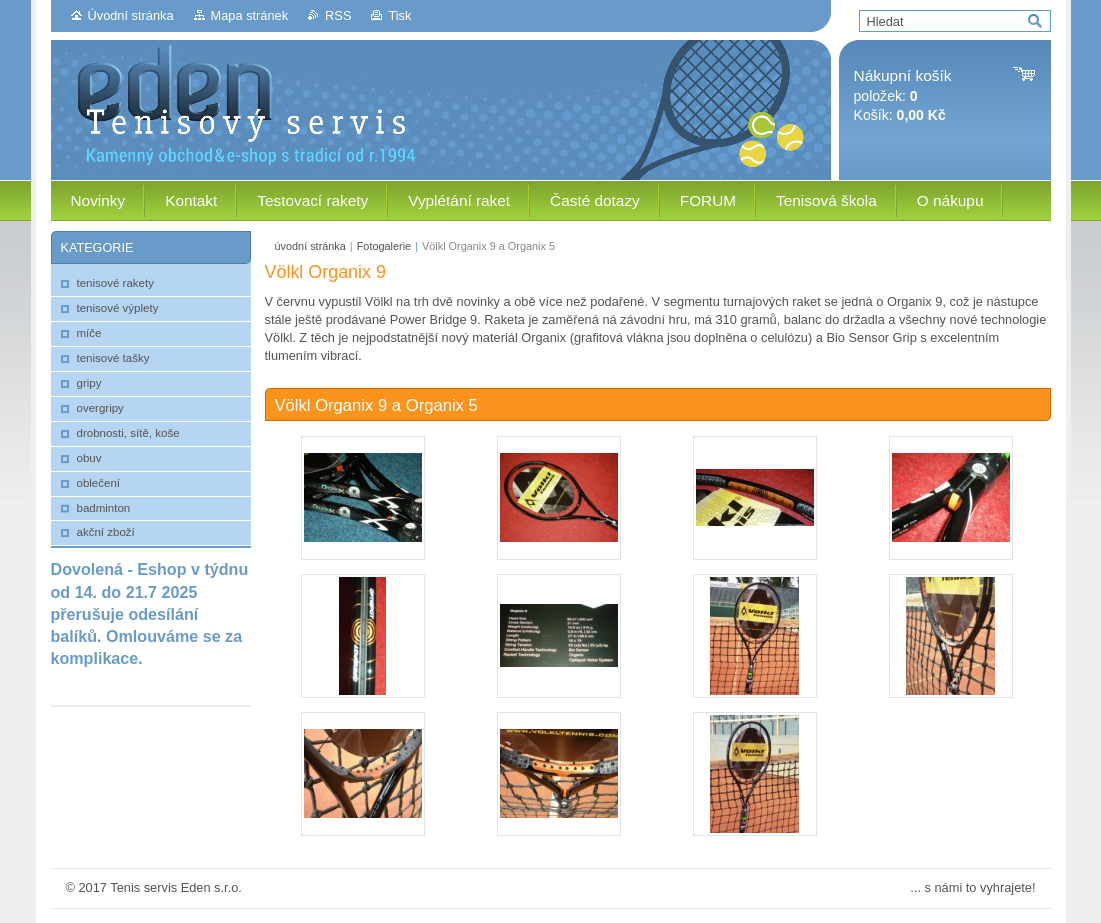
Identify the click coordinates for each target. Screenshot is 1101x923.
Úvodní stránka (131, 15)
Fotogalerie (384, 246)
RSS (338, 15)
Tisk (399, 15)
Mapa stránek (250, 15)
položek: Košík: (903, 95)
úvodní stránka (310, 246)
